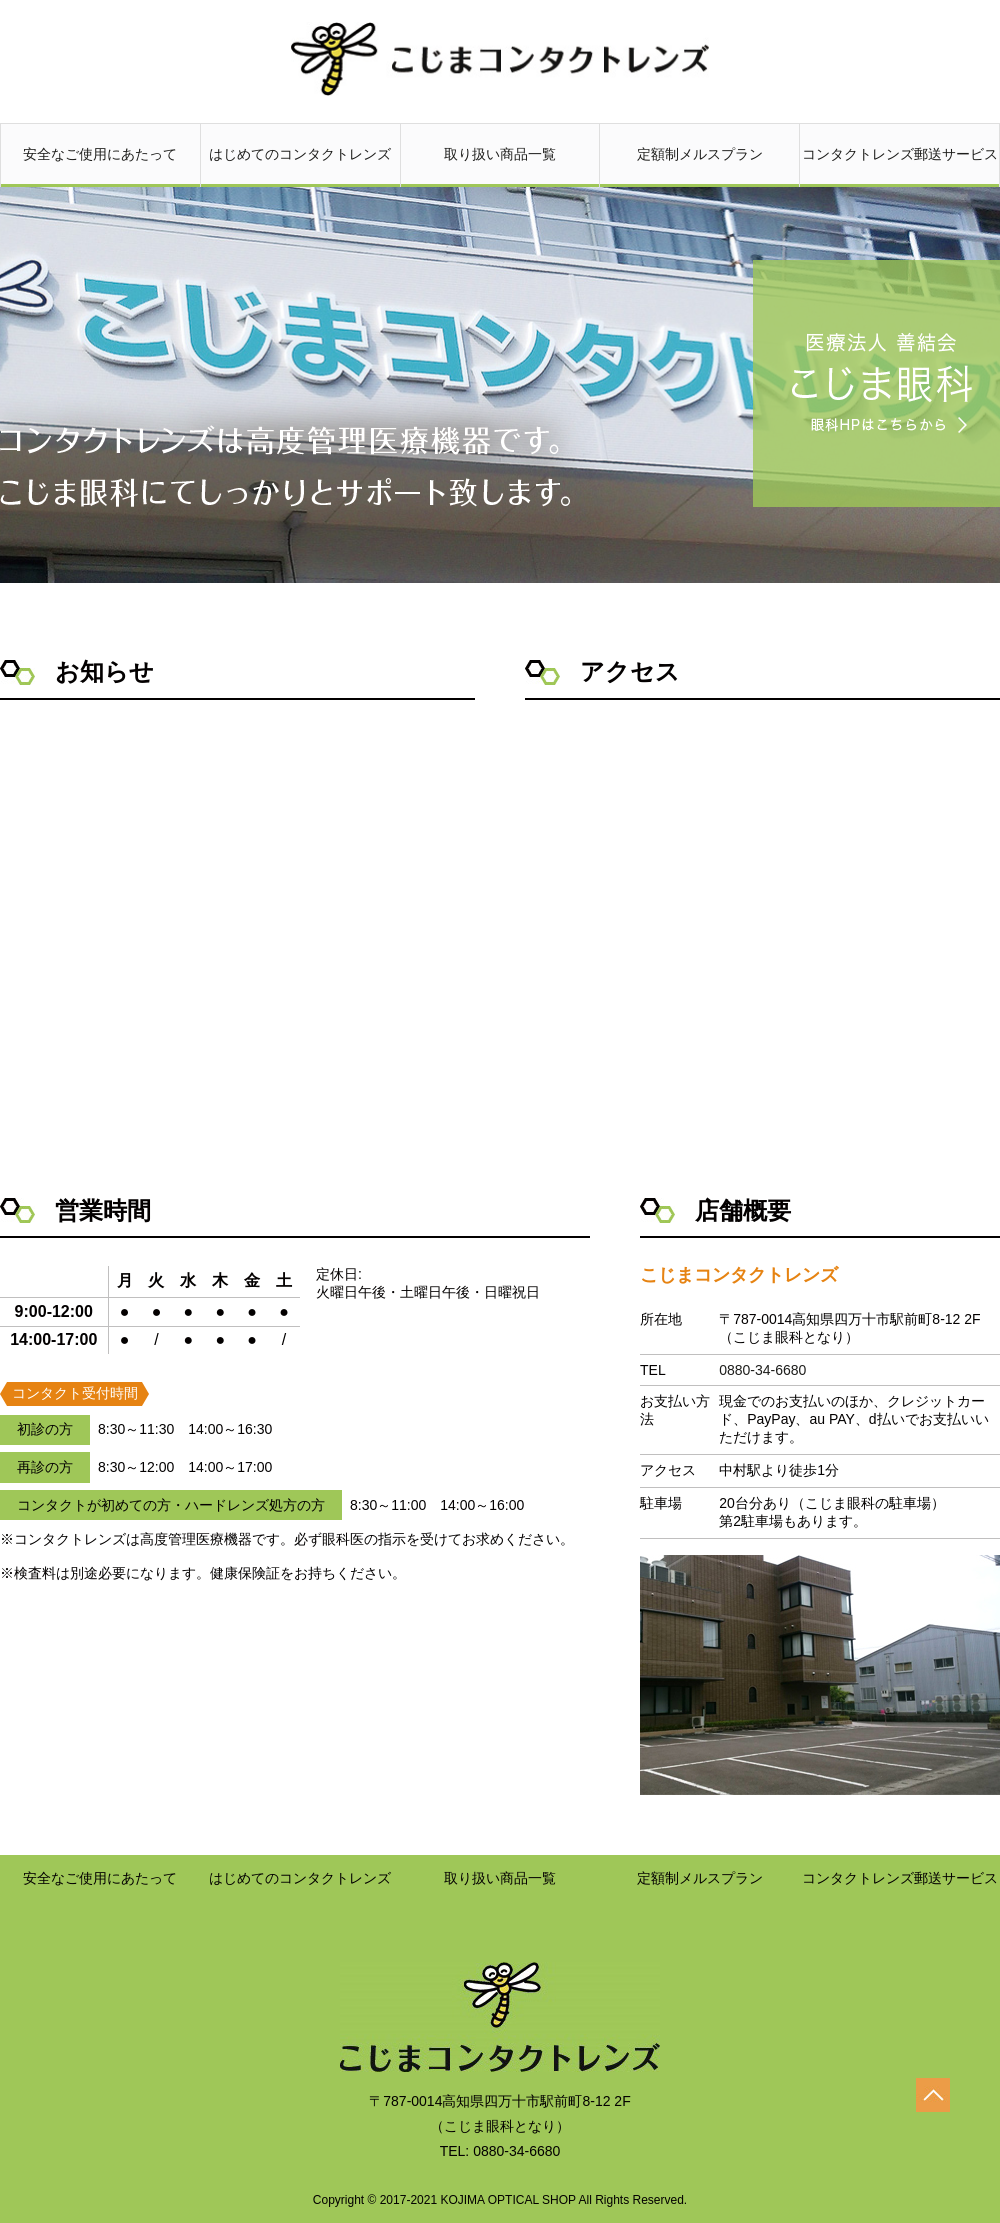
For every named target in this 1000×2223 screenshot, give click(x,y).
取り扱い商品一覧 (500, 165)
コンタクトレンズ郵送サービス (899, 165)
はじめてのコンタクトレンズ (300, 165)
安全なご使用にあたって (100, 165)
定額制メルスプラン (699, 165)
